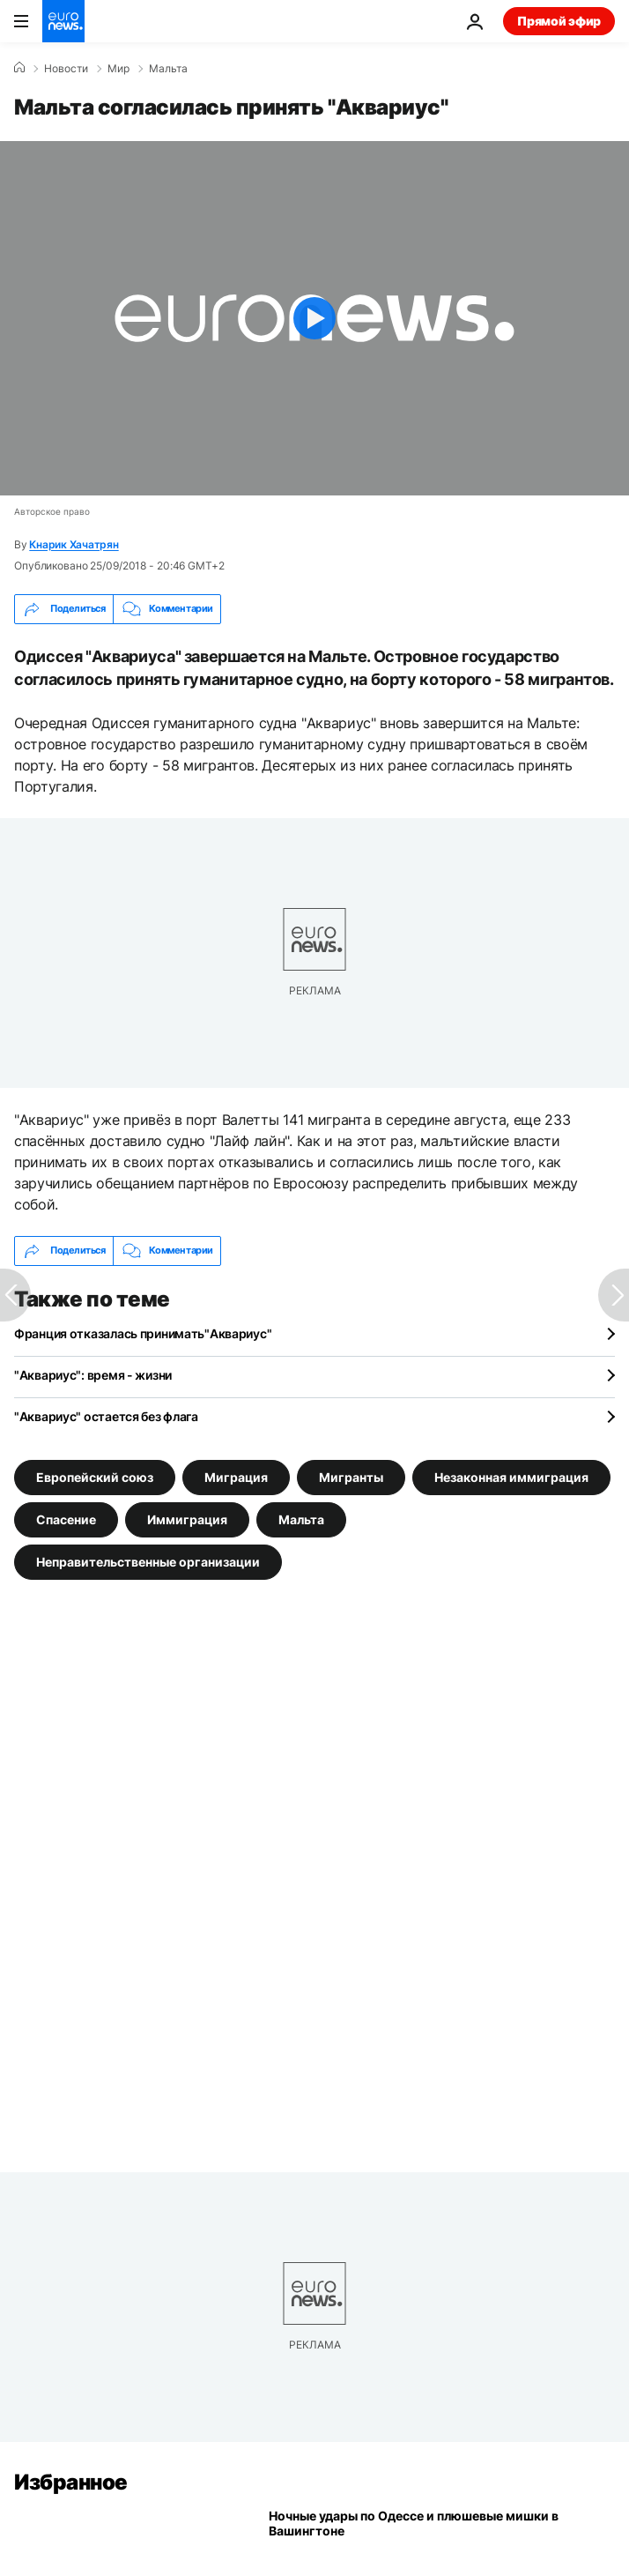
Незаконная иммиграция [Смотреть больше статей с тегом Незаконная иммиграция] (511, 1476)
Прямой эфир (559, 20)
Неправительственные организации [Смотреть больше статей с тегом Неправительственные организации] (148, 1560)
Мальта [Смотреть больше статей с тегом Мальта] (301, 1518)
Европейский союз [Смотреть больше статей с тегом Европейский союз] (94, 1476)
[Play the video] (314, 318)
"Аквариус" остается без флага (106, 1416)
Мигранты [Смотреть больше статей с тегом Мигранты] (351, 1476)
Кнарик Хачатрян (73, 544)
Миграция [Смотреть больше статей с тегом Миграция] (236, 1476)
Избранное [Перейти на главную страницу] (71, 2482)
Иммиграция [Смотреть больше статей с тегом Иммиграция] (187, 1518)
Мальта (168, 68)
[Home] (19, 68)
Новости (66, 68)
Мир (118, 68)
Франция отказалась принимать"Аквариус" (142, 1333)
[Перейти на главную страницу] (63, 21)
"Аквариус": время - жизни (93, 1374)
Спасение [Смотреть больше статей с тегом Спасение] (66, 1518)
